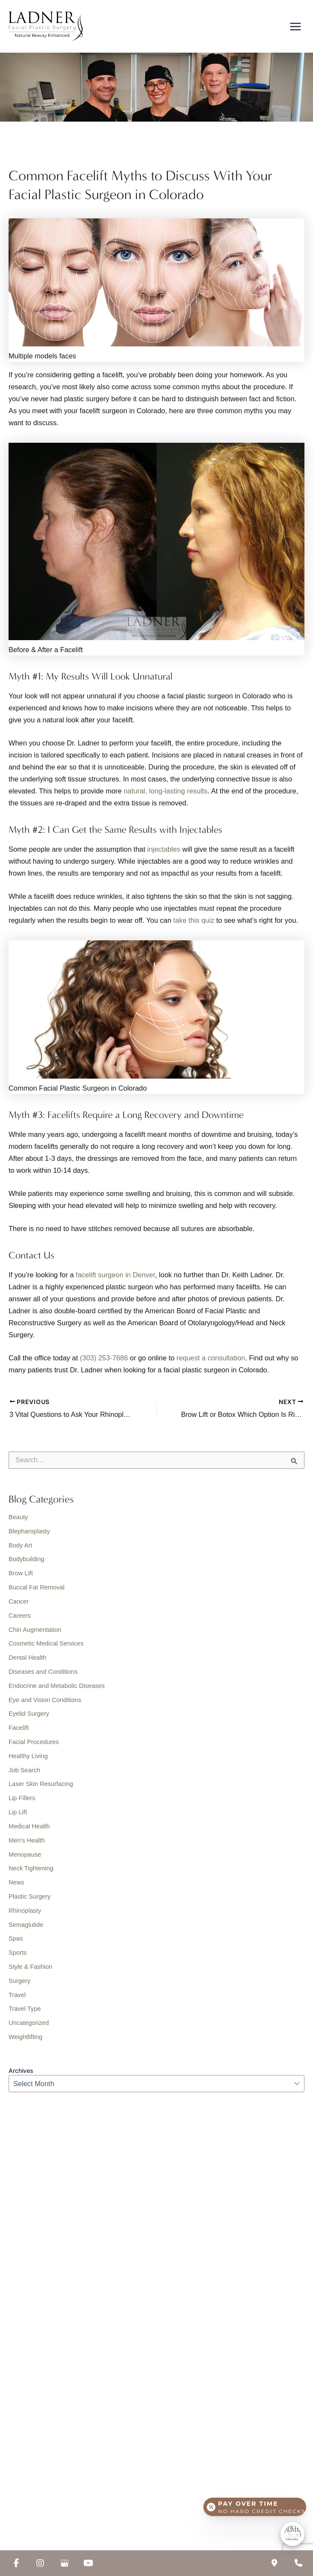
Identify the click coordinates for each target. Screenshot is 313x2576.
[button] (43, 2281)
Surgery (19, 1984)
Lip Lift (18, 1816)
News (16, 1886)
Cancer (19, 1605)
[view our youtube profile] (88, 2563)
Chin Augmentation (35, 1633)
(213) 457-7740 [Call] (46, 2387)
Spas (16, 1942)
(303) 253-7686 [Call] (46, 2195)
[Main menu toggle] (295, 28)
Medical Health (29, 1830)
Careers (20, 1619)
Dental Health (27, 1661)
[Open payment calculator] (254, 2505)
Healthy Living (28, 1759)
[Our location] (298, 2563)
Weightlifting (25, 2040)
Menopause (25, 1858)
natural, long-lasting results (166, 795)
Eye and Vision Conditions (45, 1703)
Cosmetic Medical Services (46, 1647)
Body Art (20, 1549)
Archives (21, 2074)
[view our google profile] (64, 2563)
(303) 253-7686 (104, 1362)
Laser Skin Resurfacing (41, 1788)
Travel (17, 1998)
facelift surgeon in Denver (115, 1279)
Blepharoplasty (29, 1535)
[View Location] (68, 2250)
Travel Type (25, 2013)
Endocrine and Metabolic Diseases (56, 1689)
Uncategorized (29, 2027)
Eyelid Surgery (29, 1717)
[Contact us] (274, 2563)
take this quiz (194, 924)
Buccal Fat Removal (36, 1591)
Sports (18, 1956)
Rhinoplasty (25, 1914)
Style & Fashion (30, 1970)
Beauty (18, 1521)
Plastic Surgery (30, 1900)
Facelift (19, 1732)
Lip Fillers (22, 1802)
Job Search (24, 1774)
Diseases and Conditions (43, 1675)
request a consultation (210, 1362)
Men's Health (27, 1844)
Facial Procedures (34, 1745)
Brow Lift (21, 1577)
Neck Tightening (31, 1872)
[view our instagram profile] (40, 2563)
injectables (164, 853)
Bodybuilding (26, 1563)
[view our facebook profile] (16, 2563)
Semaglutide (26, 1928)
